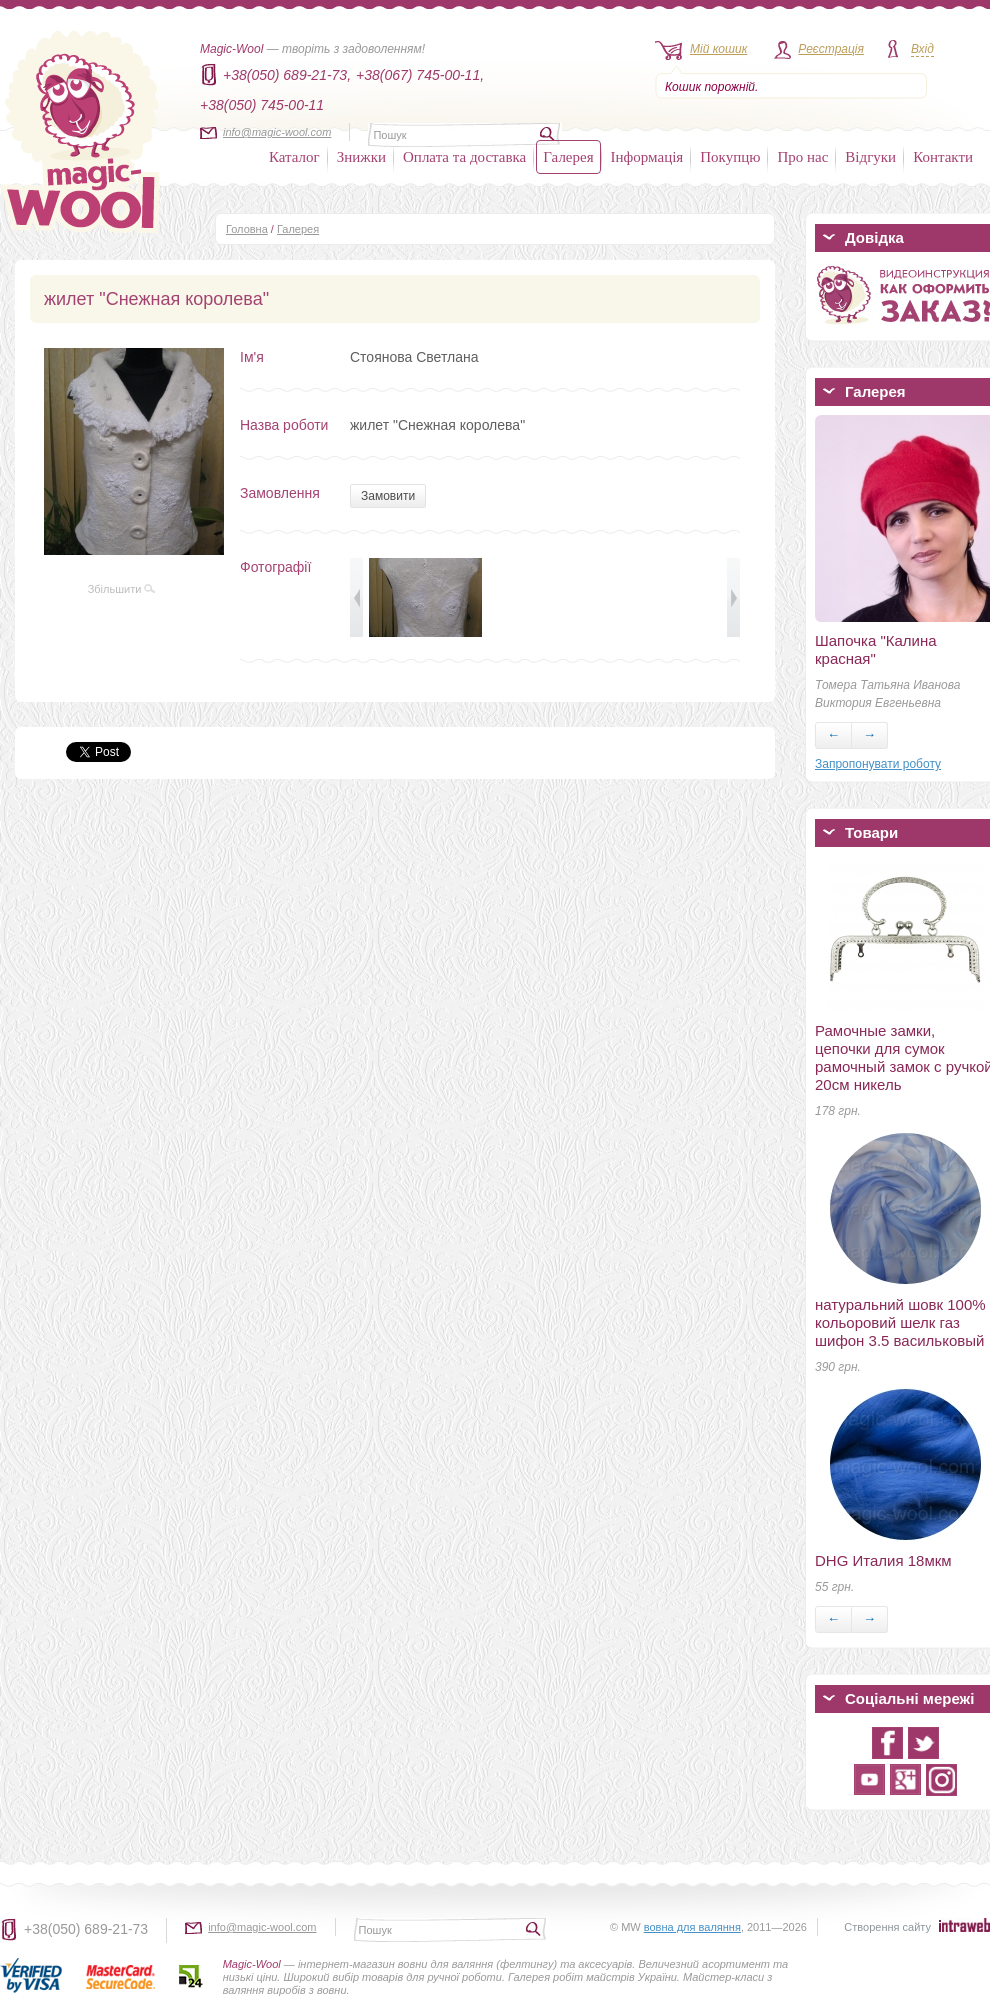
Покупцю (730, 157)
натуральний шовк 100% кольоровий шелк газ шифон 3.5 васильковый (900, 1322)
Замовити (388, 496)
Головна (247, 229)
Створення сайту (887, 1927)
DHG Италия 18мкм (883, 1560)
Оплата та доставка (464, 157)
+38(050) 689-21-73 (86, 1929)
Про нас (802, 157)
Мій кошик (718, 49)
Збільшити (122, 589)
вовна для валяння (692, 1927)
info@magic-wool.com (277, 132)
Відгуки (870, 157)
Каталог (294, 157)
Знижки (361, 157)
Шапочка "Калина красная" (876, 649)
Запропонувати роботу (878, 764)
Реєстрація (831, 49)
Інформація (647, 157)
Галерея (568, 157)
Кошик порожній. (711, 87)
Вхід (922, 49)
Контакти (943, 157)
